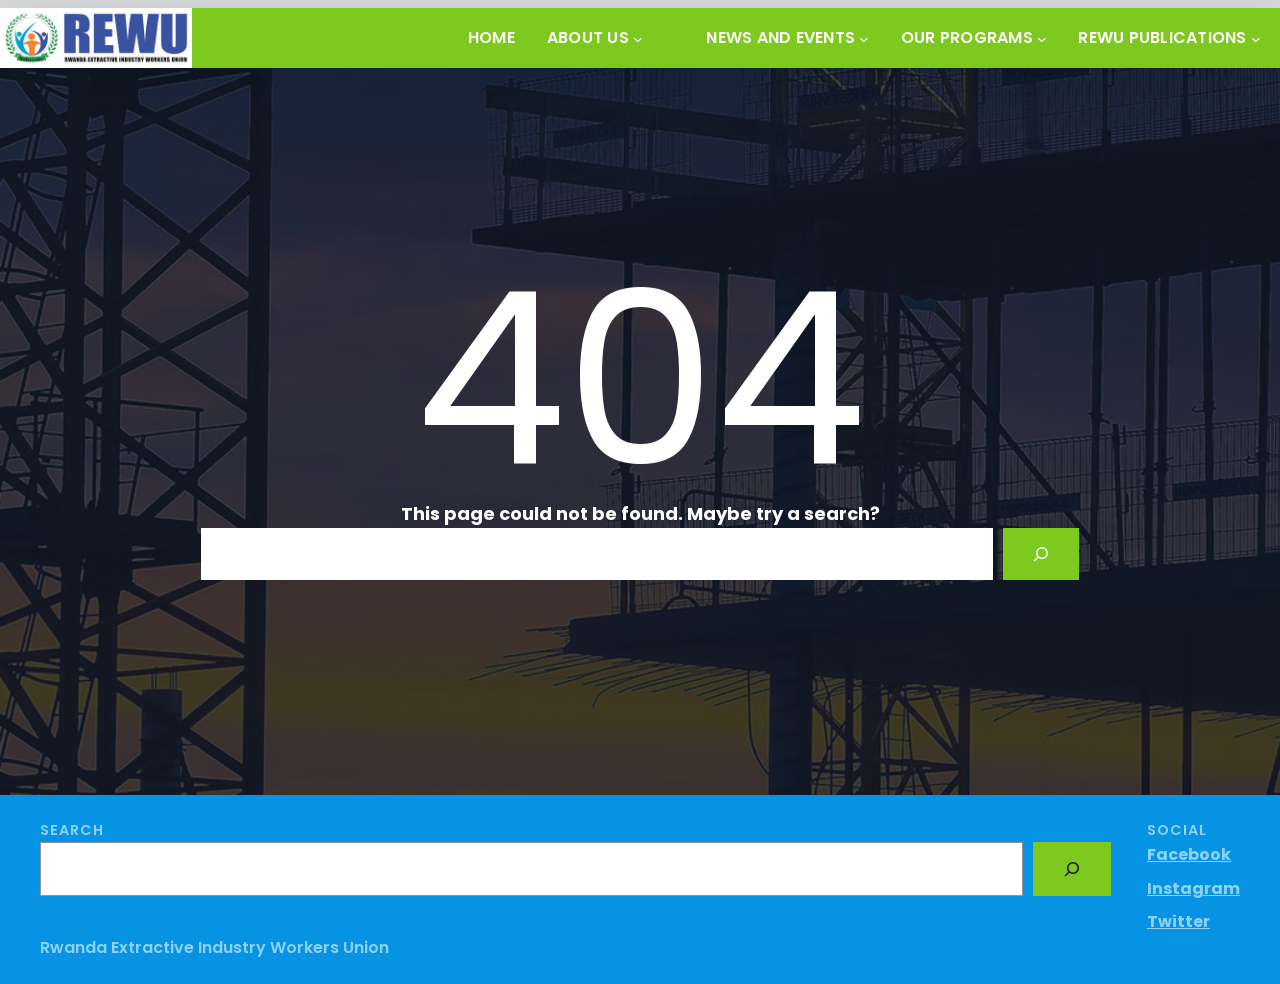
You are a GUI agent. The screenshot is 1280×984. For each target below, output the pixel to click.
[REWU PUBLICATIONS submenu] (1256, 38)
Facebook (1189, 854)
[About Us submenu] (638, 38)
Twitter (1178, 921)
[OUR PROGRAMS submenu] (1042, 38)
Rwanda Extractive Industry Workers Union (214, 947)
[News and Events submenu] (864, 38)
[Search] (1041, 554)
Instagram (1193, 888)
